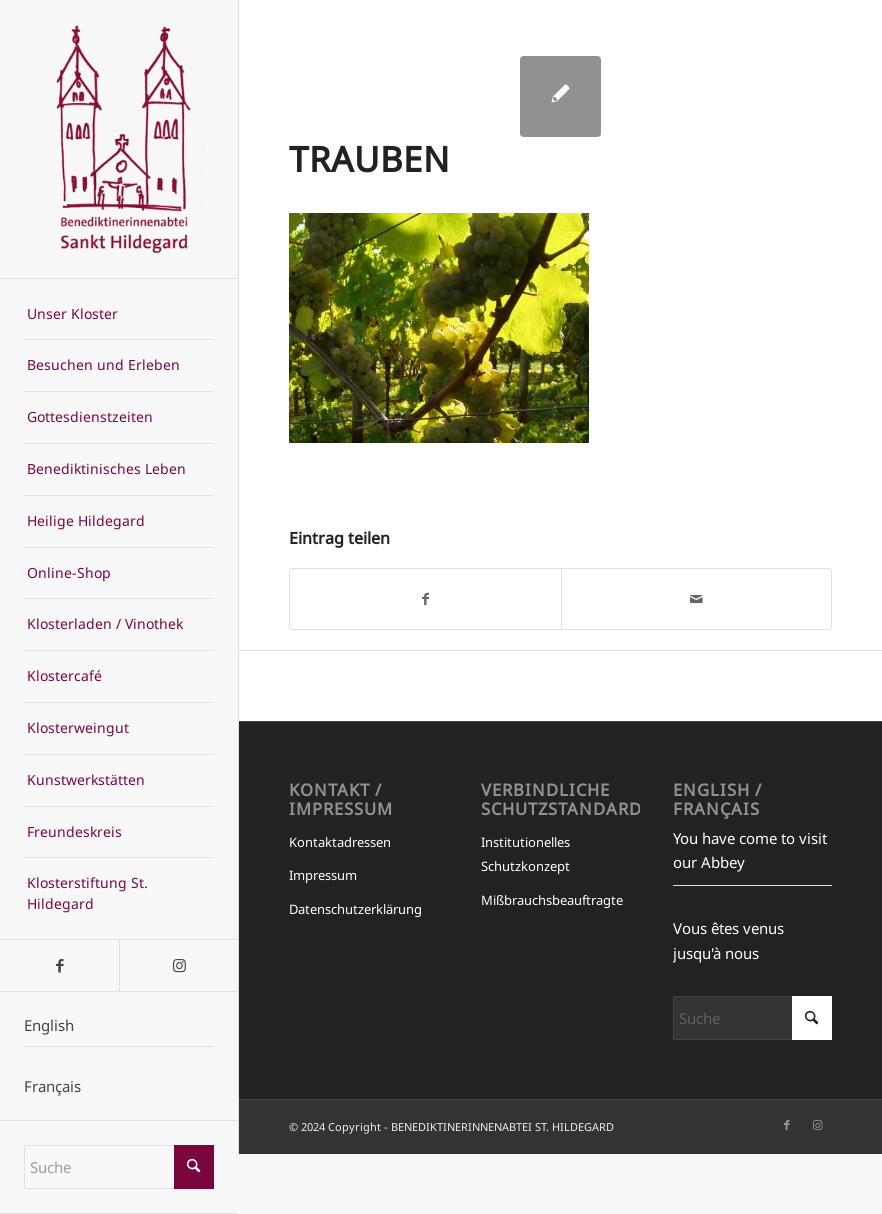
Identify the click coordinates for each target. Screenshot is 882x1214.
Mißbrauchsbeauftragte (552, 900)
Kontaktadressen (340, 842)
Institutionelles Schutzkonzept (525, 854)
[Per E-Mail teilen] (696, 599)
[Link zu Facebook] (59, 965)
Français (52, 1086)
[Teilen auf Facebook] (425, 599)
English (49, 1025)
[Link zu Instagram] (178, 965)
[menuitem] (119, 315)
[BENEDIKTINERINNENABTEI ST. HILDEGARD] (119, 139)
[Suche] (119, 1167)
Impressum (323, 875)
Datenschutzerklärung (355, 909)
